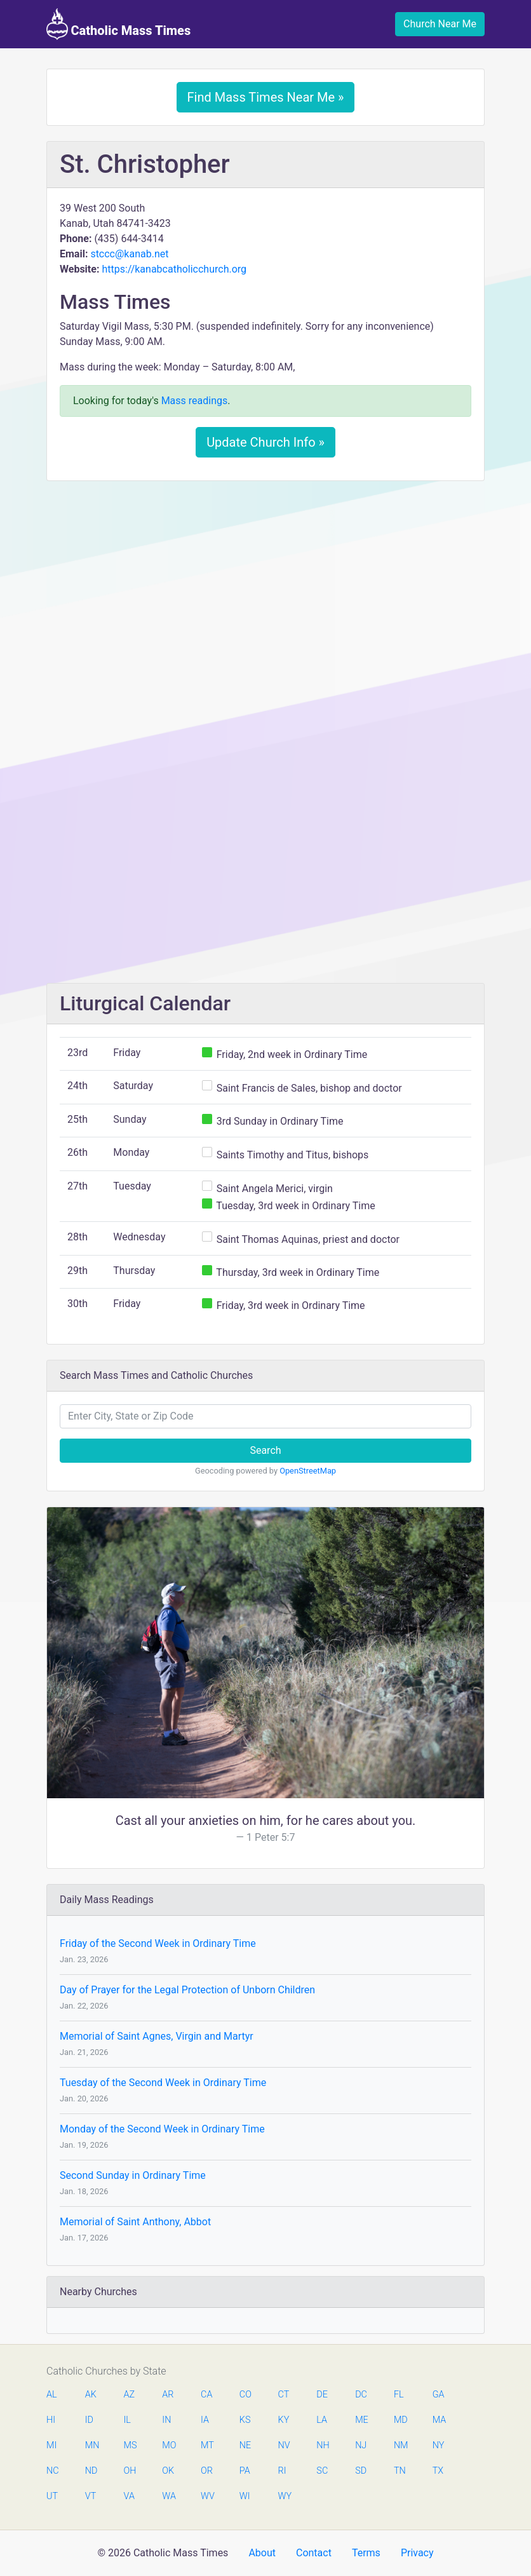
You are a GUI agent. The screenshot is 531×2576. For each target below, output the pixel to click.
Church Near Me (439, 24)
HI (50, 2420)
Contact (314, 2553)
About (262, 2553)
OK (168, 2470)
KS (245, 2420)
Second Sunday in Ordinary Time (133, 2175)
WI (244, 2496)
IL (127, 2420)
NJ (360, 2445)
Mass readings (194, 401)
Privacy (417, 2553)
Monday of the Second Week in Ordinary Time (162, 2129)
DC (361, 2394)
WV (207, 2496)
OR (207, 2470)
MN (91, 2445)
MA (439, 2420)
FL (399, 2394)
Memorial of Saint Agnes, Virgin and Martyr (156, 2036)
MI (51, 2445)
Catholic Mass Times (118, 24)
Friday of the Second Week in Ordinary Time (158, 1943)
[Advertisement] (265, 585)
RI (282, 2470)
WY (284, 2496)
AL (51, 2394)
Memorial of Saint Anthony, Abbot (135, 2222)
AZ (129, 2394)
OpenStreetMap (307, 1470)
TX (438, 2470)
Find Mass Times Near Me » (265, 97)
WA (168, 2496)
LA (321, 2420)
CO (245, 2394)
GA (439, 2394)
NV (284, 2445)
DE (322, 2394)
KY (284, 2420)
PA (244, 2470)
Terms (366, 2553)
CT (284, 2394)
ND (91, 2470)
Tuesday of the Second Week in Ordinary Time (163, 2083)
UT (52, 2496)
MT (207, 2445)
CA (206, 2394)
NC (52, 2470)
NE (245, 2445)
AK (91, 2394)
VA (129, 2496)
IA (205, 2420)
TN (400, 2470)
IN (166, 2420)
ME (361, 2420)
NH (322, 2445)
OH (130, 2470)
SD (360, 2470)
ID (89, 2420)
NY (439, 2445)
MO (168, 2445)
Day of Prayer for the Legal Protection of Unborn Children (187, 1990)
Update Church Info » (265, 442)
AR (167, 2394)
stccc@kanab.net (129, 254)
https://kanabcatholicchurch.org (174, 269)
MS (130, 2445)
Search (265, 1450)
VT (90, 2496)
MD (400, 2420)
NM (400, 2445)
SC (322, 2470)
